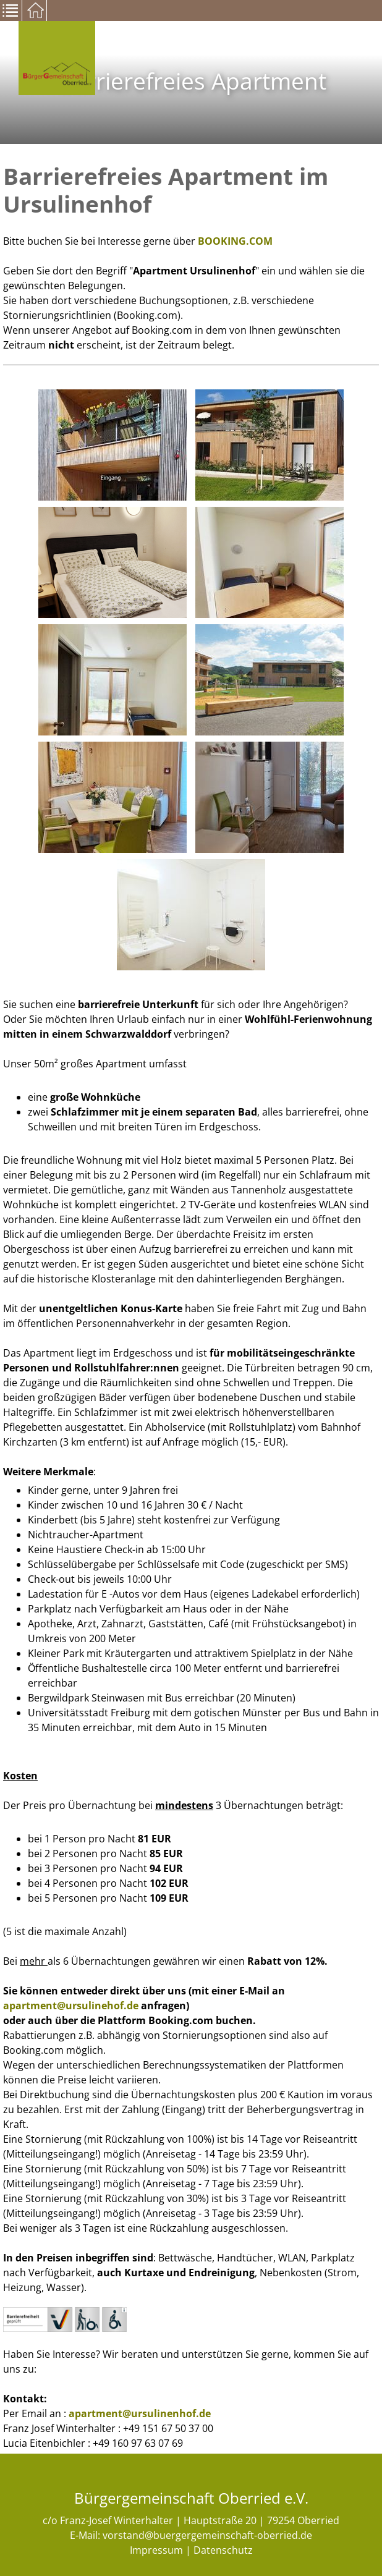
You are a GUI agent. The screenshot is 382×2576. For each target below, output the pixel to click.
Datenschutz (223, 2550)
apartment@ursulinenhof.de (140, 2413)
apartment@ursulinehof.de (70, 2005)
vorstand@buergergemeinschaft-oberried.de (207, 2535)
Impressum (156, 2550)
